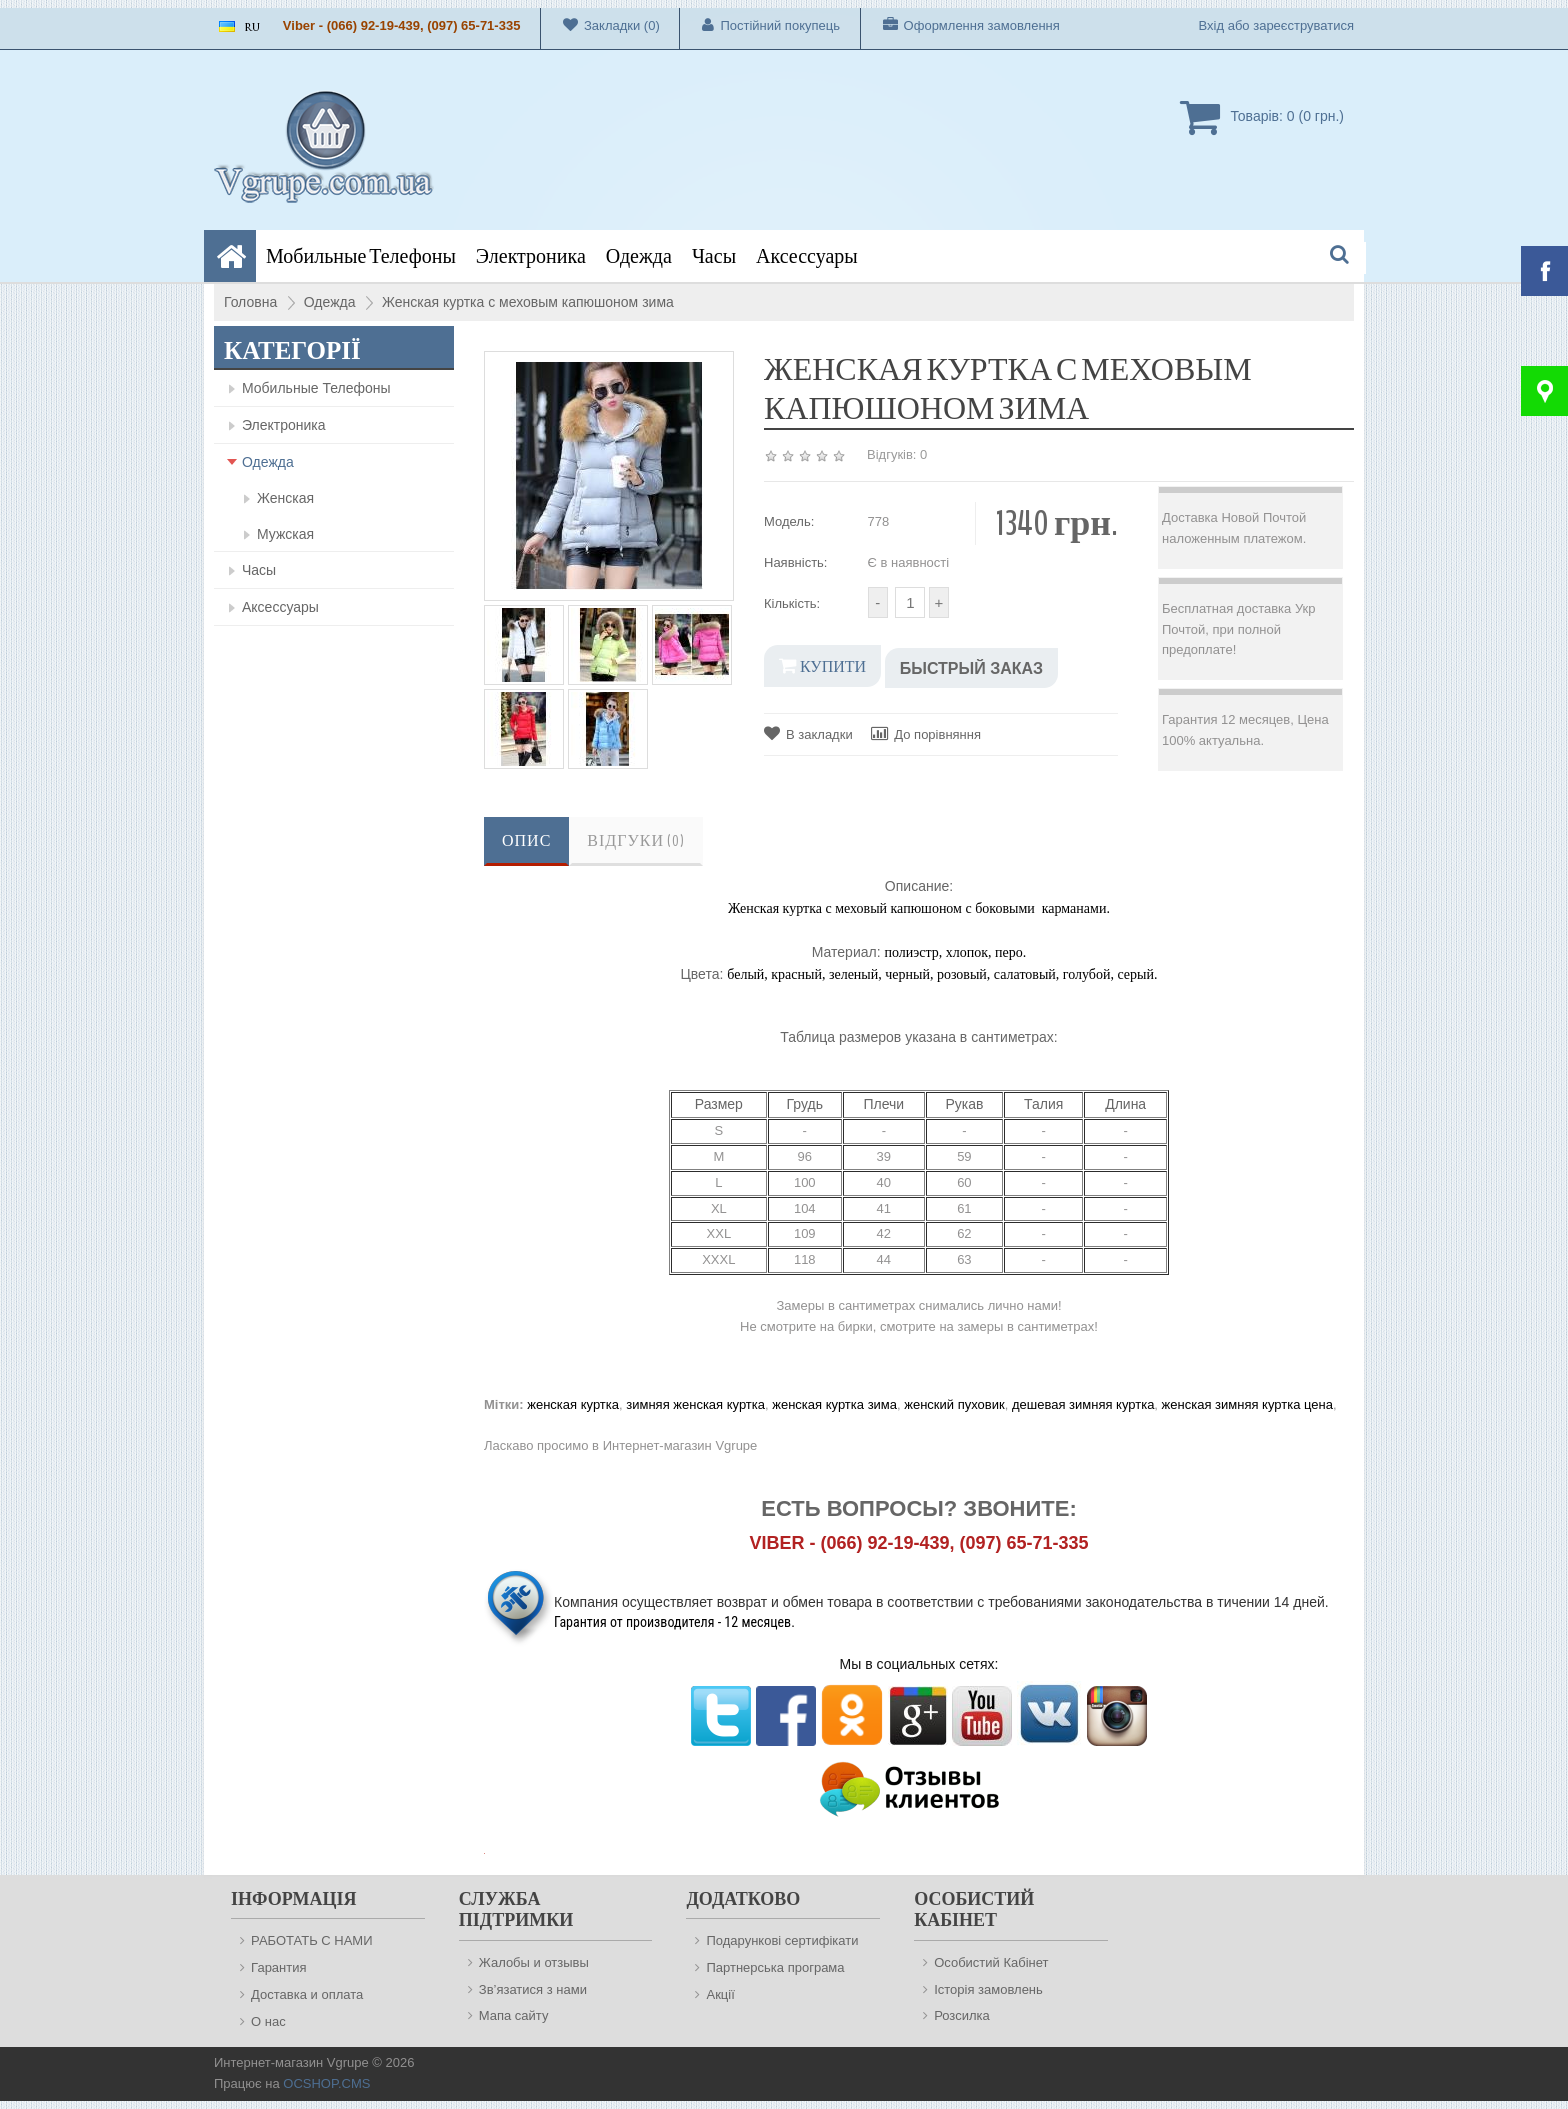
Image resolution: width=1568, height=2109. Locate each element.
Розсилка (962, 2015)
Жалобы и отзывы (534, 1962)
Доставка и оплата (307, 1994)
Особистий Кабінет (991, 1962)
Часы (714, 256)
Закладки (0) (600, 25)
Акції (720, 1994)
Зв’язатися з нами (533, 1989)
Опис (526, 841)
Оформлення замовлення (960, 25)
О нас (268, 2021)
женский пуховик (954, 1404)
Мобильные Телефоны (361, 256)
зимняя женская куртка (695, 1404)
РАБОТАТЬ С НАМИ (311, 1940)
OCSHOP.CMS (326, 2083)
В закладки (808, 733)
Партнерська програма (775, 1967)
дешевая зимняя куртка (1083, 1404)
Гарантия (278, 1967)
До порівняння (926, 733)
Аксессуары (807, 256)
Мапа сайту (514, 2015)
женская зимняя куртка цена (1247, 1404)
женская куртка (573, 1404)
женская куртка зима (834, 1404)
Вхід (1212, 25)
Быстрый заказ (971, 668)
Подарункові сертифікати (782, 1940)
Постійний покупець (760, 25)
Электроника (531, 256)
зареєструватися (1303, 25)
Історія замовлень (988, 1989)
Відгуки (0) (636, 841)
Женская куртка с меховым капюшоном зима (528, 302)
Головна (250, 302)
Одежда (639, 256)
